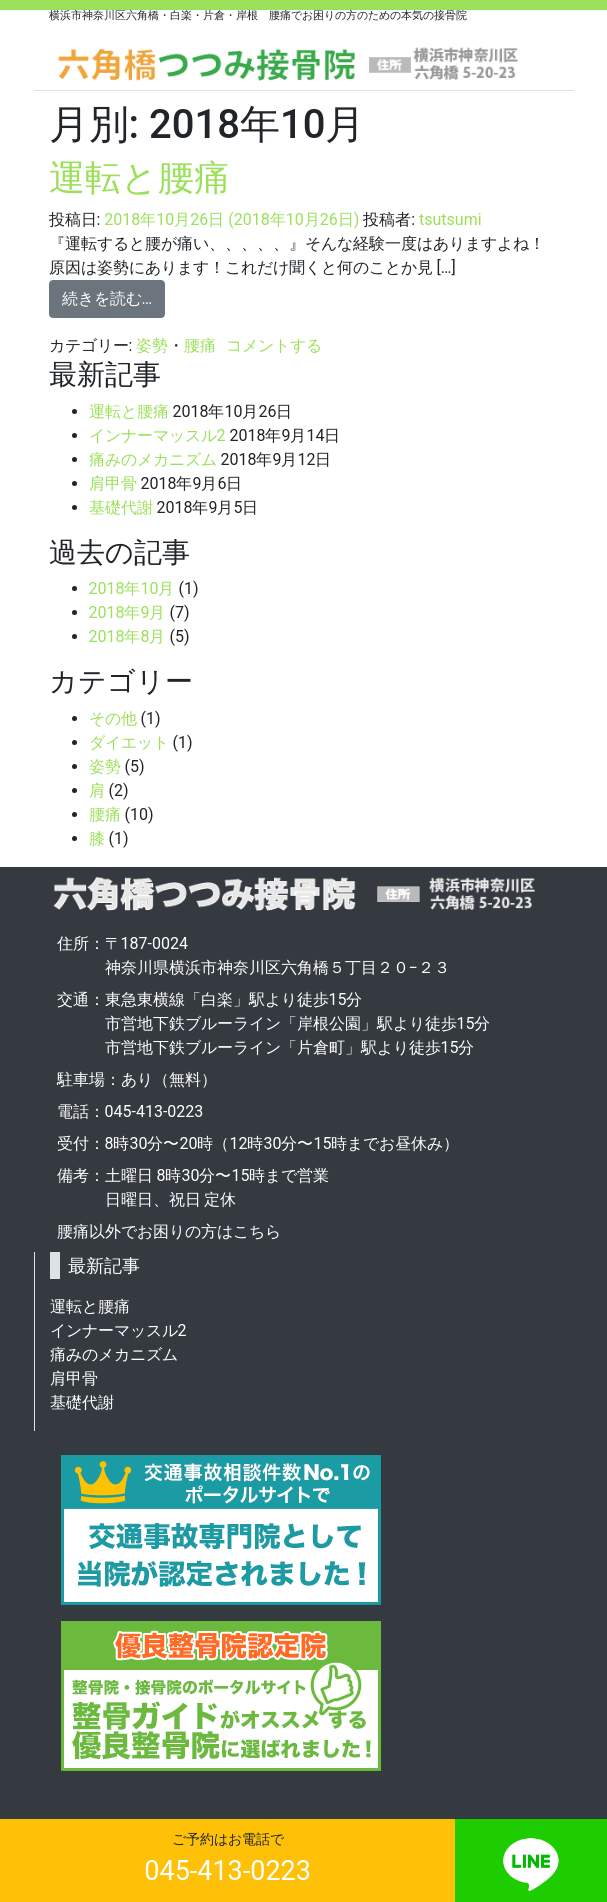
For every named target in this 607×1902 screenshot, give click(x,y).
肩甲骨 (113, 483)
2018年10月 (132, 588)
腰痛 (200, 345)
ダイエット (129, 742)
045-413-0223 (227, 1871)
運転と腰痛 (139, 178)
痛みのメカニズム (153, 459)
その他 (113, 718)
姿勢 (152, 345)
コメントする (274, 345)
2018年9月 (127, 612)
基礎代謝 (121, 507)
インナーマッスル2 (157, 435)
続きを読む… (107, 298)
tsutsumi (450, 219)
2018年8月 (127, 636)
